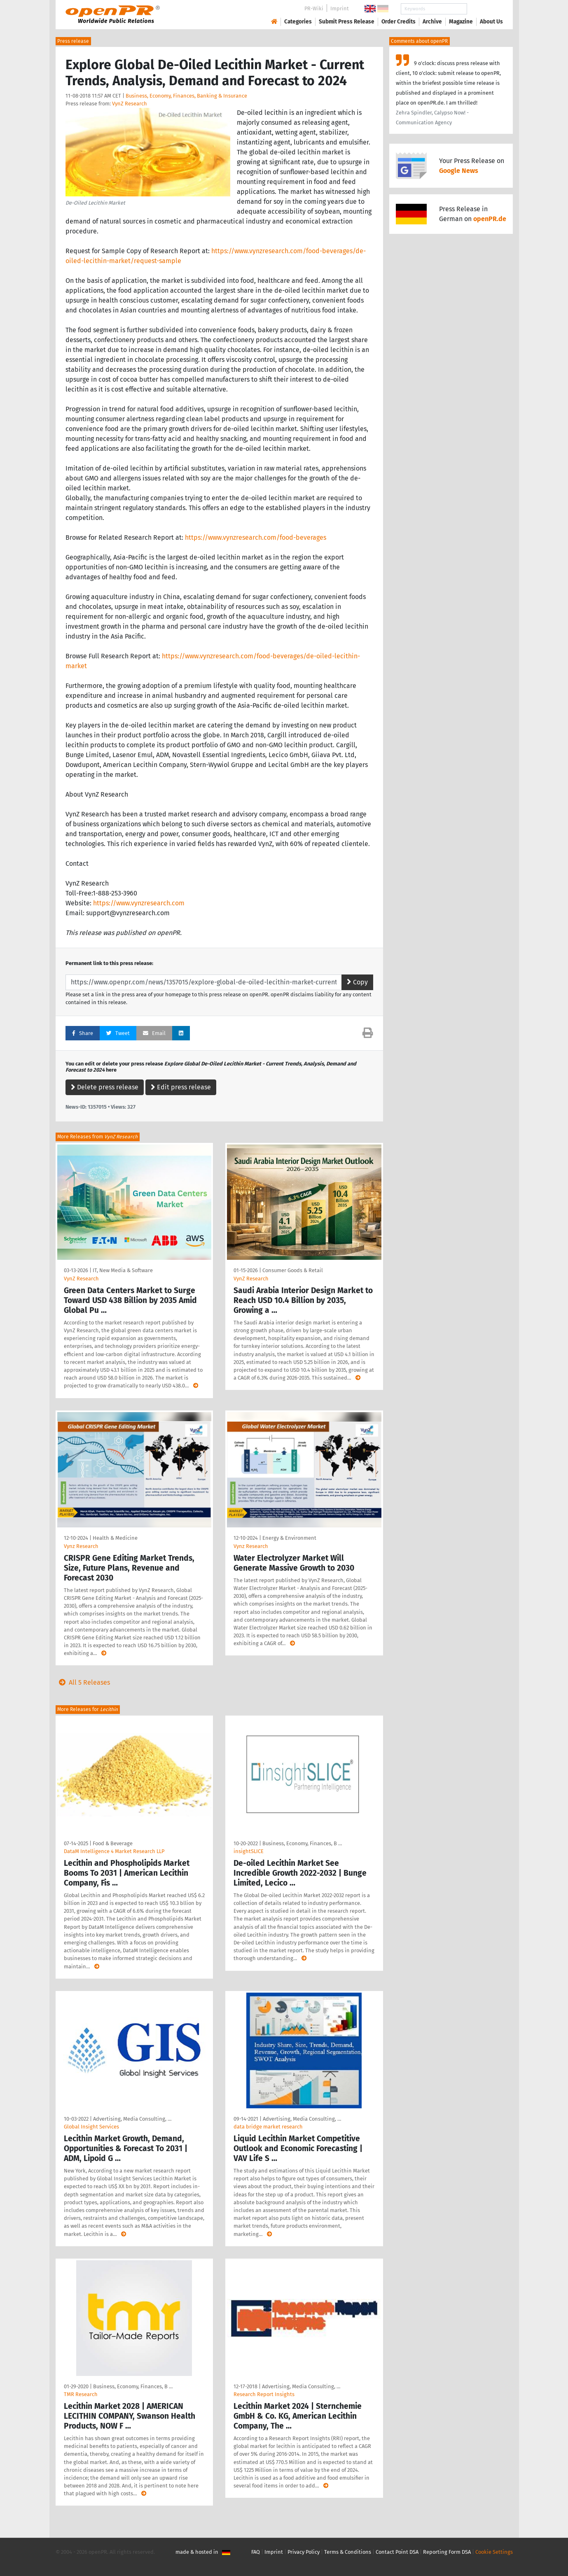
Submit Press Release (346, 21)
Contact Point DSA (397, 2552)
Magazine (461, 21)
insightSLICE (249, 1851)
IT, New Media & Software (123, 1270)
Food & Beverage (113, 1843)
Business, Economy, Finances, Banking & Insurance (186, 96)
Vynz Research (81, 1546)
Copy (357, 982)
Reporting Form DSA (447, 2552)
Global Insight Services (91, 2127)
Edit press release (181, 1087)
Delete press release (104, 1087)
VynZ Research (129, 103)
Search (484, 8)
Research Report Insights (264, 2394)
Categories (298, 21)
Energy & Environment (289, 1538)
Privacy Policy (304, 2552)
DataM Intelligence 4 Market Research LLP (114, 1851)
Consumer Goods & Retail (292, 1270)
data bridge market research (268, 2127)
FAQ (255, 2552)
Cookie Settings (494, 2552)
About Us (491, 21)
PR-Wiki (313, 8)
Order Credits (398, 21)
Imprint (339, 8)
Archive (432, 21)
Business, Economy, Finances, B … (302, 1843)
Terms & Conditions (347, 2552)
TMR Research (81, 2394)
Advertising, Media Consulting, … (132, 2119)
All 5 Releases (83, 1682)
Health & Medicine (115, 1538)
